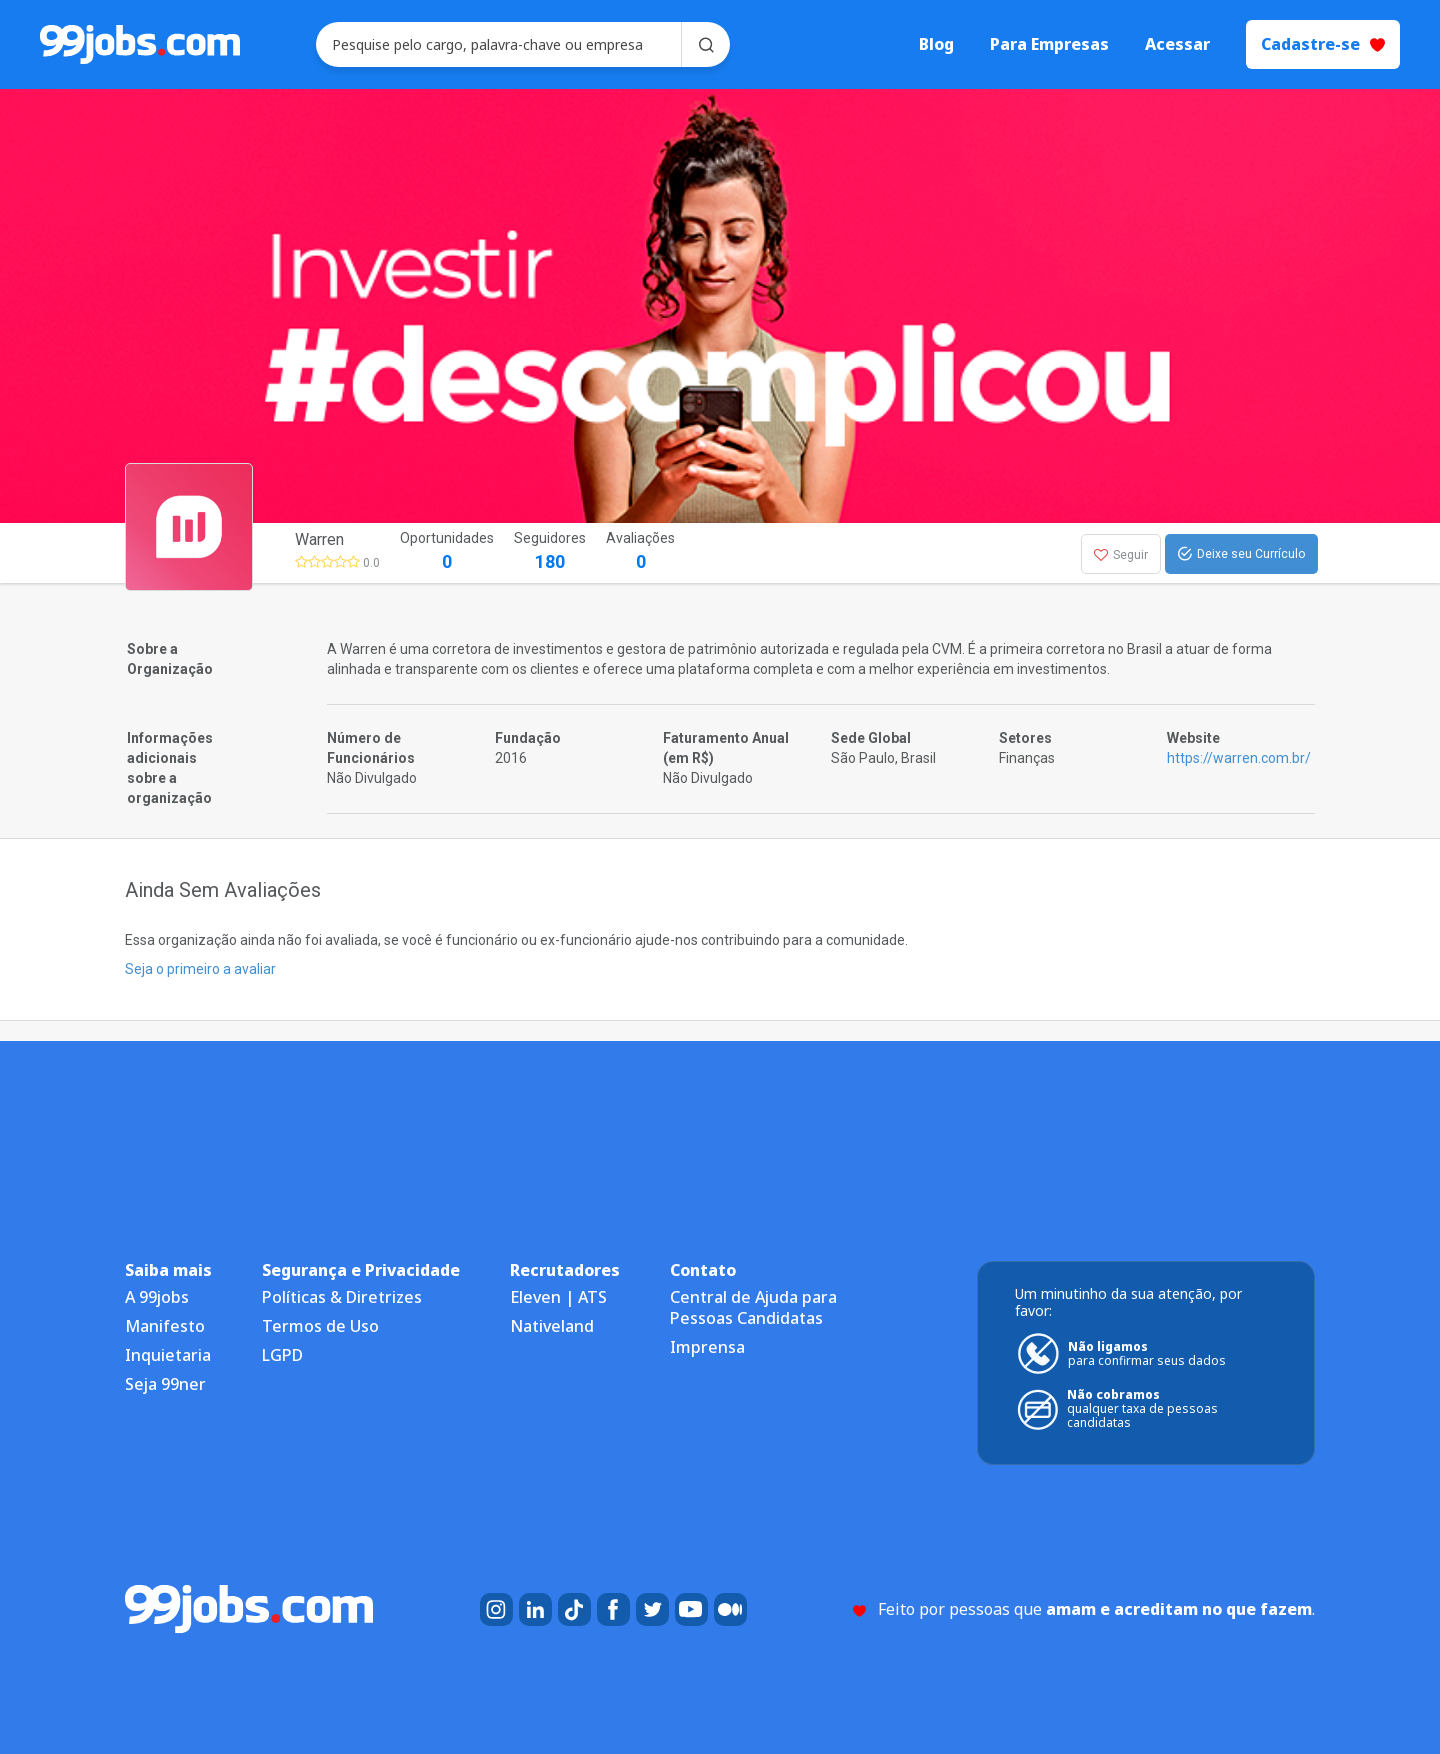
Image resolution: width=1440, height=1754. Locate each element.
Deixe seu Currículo (1241, 554)
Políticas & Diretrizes (342, 1297)
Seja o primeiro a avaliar (200, 969)
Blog (936, 44)
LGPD (282, 1355)
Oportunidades (447, 552)
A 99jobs (157, 1297)
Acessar (1177, 44)
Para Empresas (1049, 44)
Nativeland (552, 1326)
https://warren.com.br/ (1239, 758)
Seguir (1121, 555)
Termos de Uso (320, 1326)
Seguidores (550, 552)
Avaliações (640, 552)
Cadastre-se (1323, 44)
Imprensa (707, 1347)
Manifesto (165, 1326)
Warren (319, 539)
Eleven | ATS (558, 1297)
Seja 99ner (165, 1384)
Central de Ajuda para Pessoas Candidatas (753, 1307)
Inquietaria (168, 1355)
